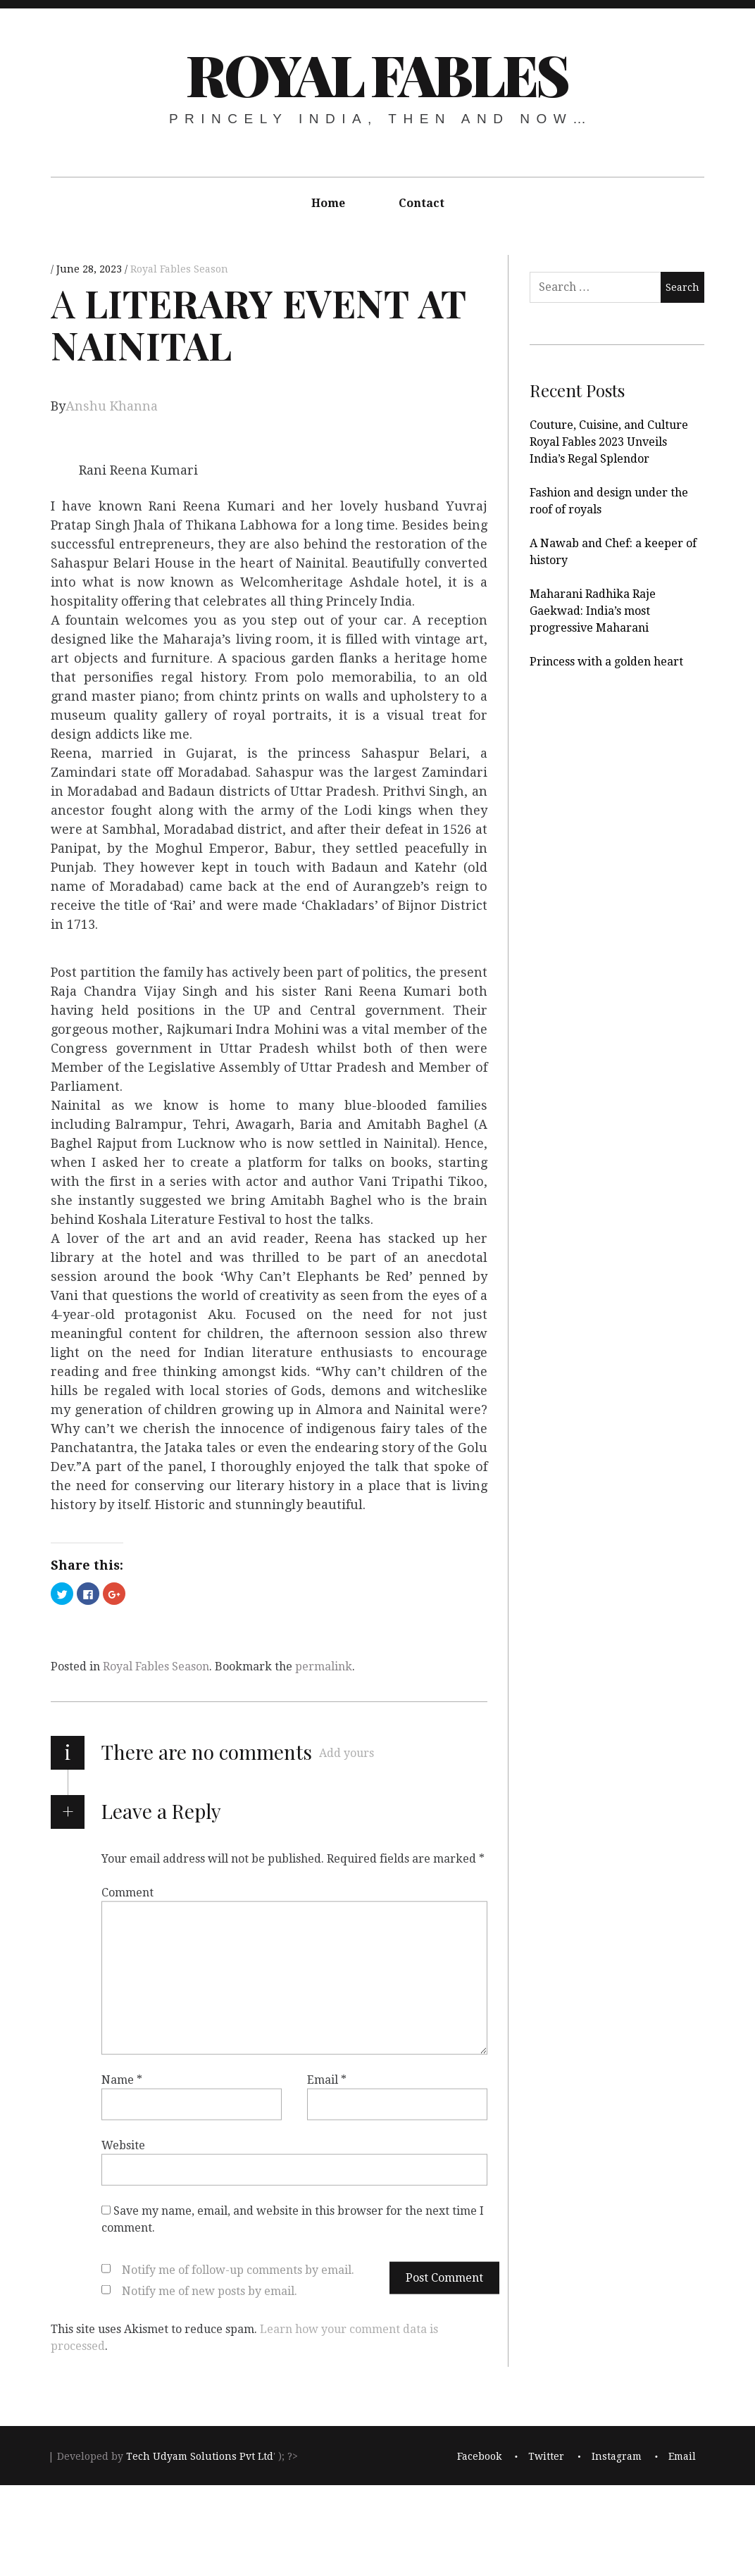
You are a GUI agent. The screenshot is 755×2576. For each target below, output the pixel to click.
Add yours (346, 1753)
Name (121, 2079)
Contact (421, 203)
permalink (323, 1666)
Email (327, 2079)
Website (123, 2144)
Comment (127, 1892)
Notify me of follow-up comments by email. (238, 2269)
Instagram (617, 2456)
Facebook (479, 2456)
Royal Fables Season (179, 269)
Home (328, 203)
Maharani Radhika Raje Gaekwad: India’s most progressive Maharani (593, 610)
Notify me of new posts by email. (209, 2290)
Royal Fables (376, 73)
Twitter (546, 2456)
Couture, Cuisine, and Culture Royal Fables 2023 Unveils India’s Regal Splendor (609, 441)
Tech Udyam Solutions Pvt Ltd (199, 2456)
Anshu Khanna (111, 406)
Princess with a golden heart (606, 661)
